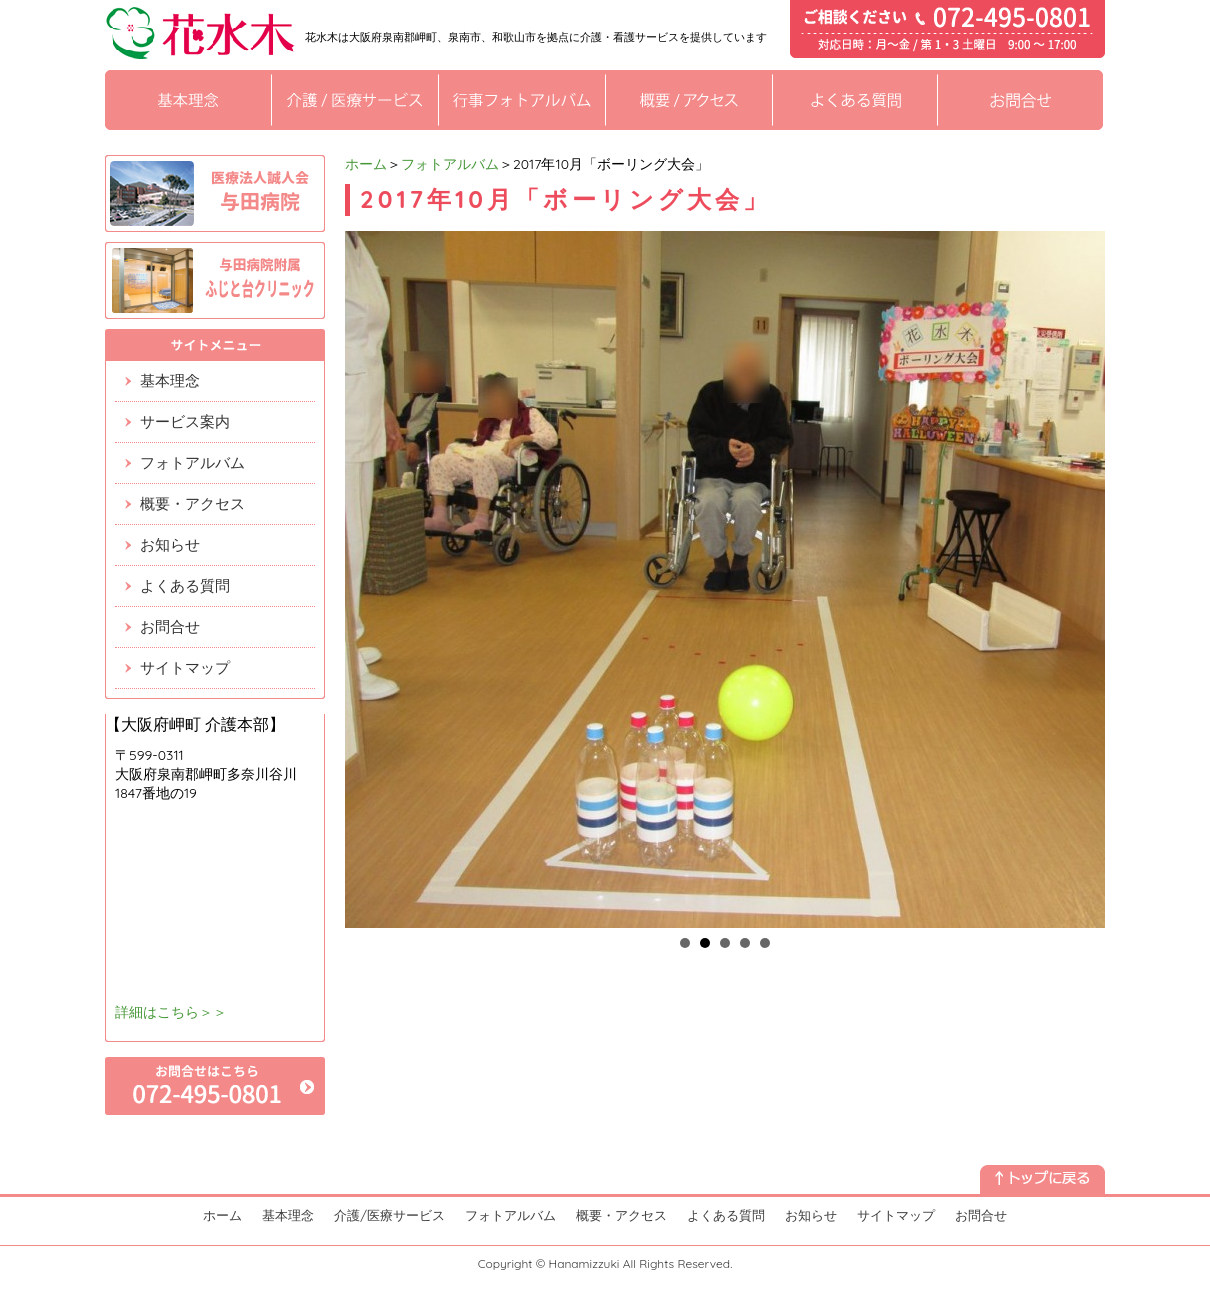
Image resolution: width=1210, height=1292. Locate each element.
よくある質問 (185, 585)
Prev (371, 580)
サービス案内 (185, 421)
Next (1079, 580)
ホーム (366, 164)
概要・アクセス (192, 503)
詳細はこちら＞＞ (171, 1012)
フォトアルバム (450, 164)
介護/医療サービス (389, 1215)
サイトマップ (185, 667)
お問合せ (170, 626)
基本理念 (170, 380)
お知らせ (170, 544)
